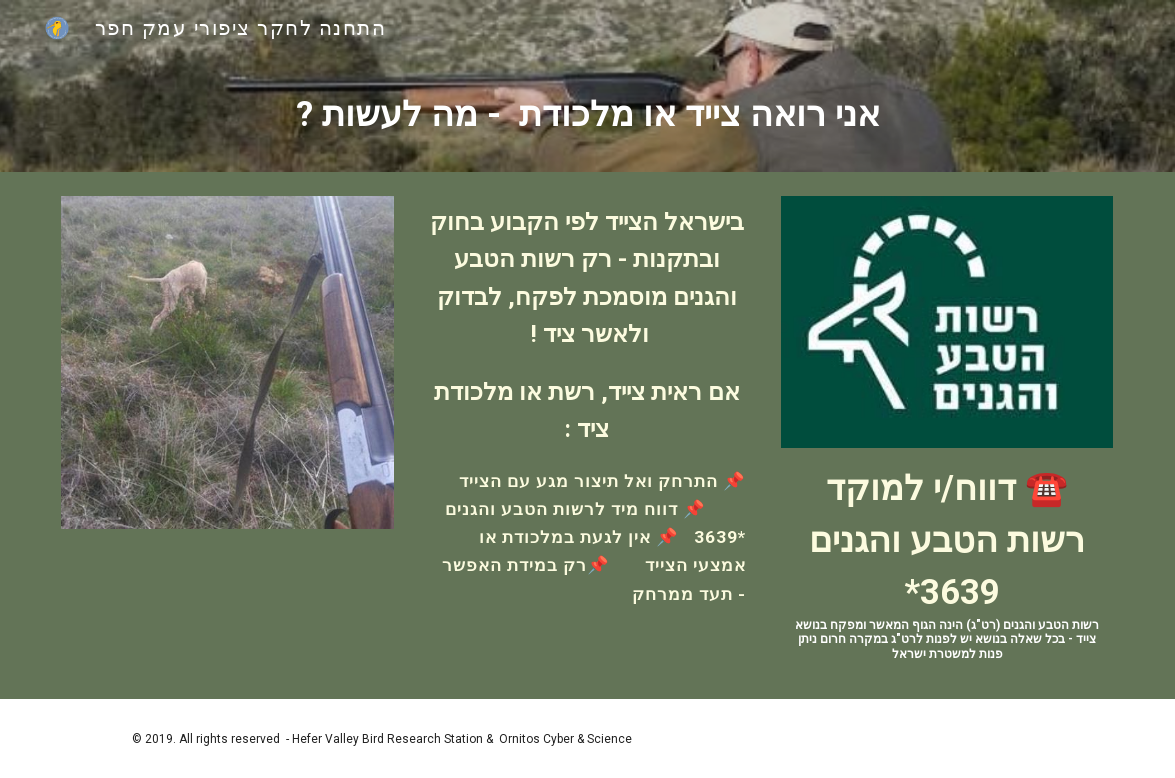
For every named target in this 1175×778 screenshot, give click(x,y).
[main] (587, 114)
